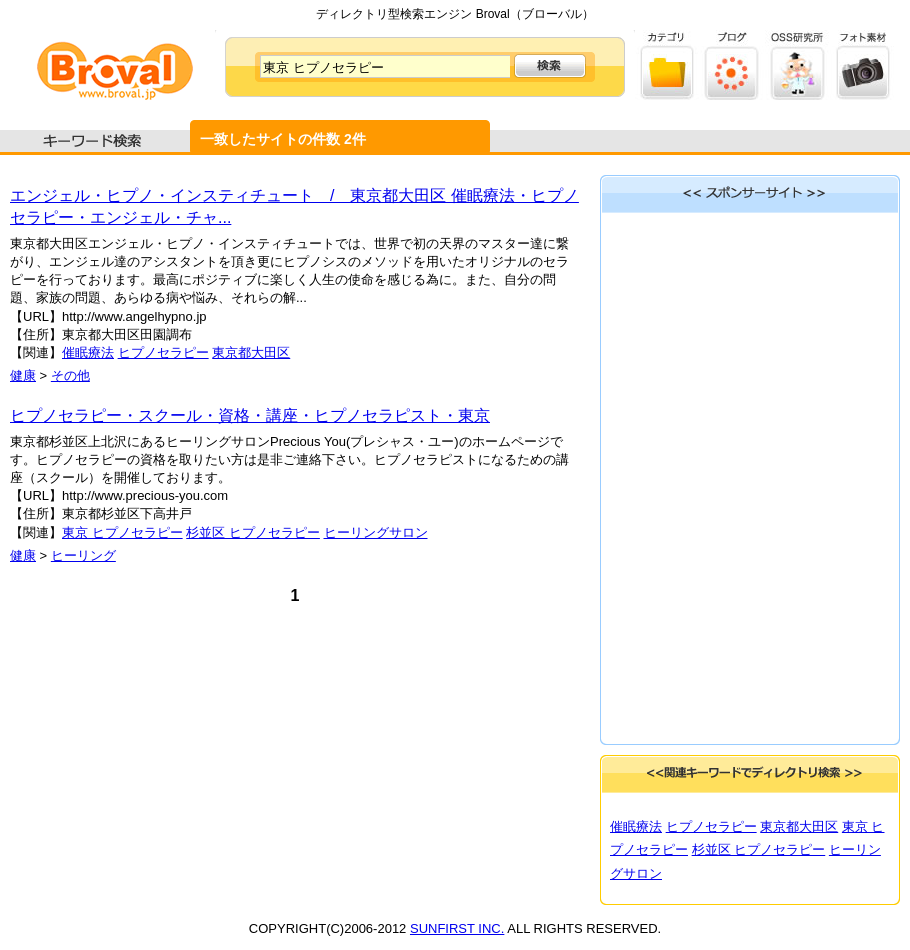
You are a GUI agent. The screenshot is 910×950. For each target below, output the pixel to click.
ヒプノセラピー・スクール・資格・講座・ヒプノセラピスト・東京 (250, 415)
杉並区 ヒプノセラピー (253, 532)
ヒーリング (83, 555)
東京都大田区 (251, 352)
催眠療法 (88, 352)
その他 (70, 375)
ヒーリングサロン (376, 532)
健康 (23, 375)
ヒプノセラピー (163, 352)
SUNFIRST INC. (457, 928)
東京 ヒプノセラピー (122, 532)
